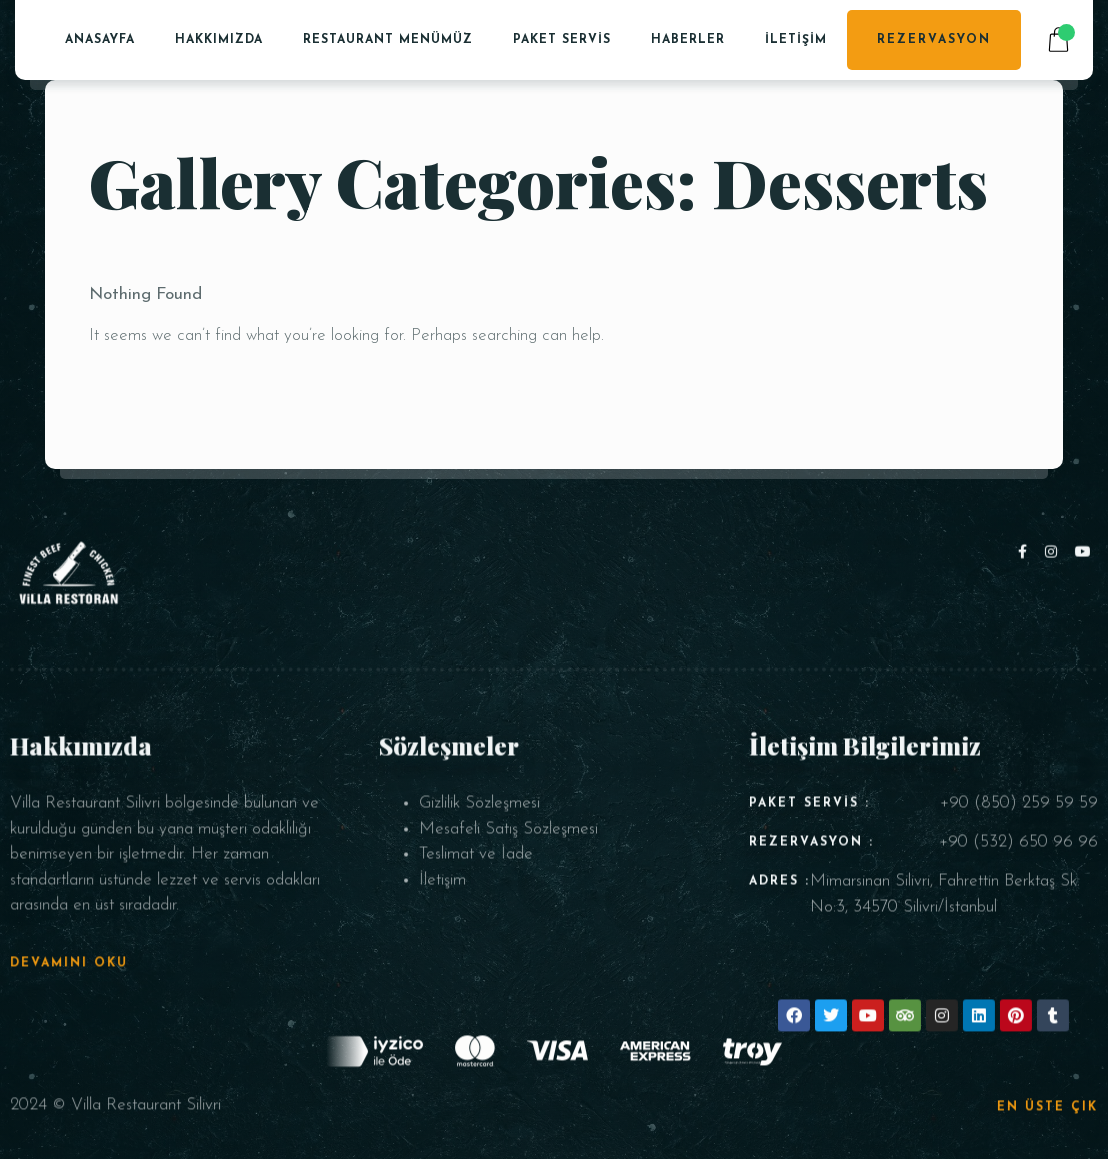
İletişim (796, 40)
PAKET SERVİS (562, 40)
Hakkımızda (219, 40)
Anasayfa (100, 40)
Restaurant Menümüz (388, 40)
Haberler (688, 40)
